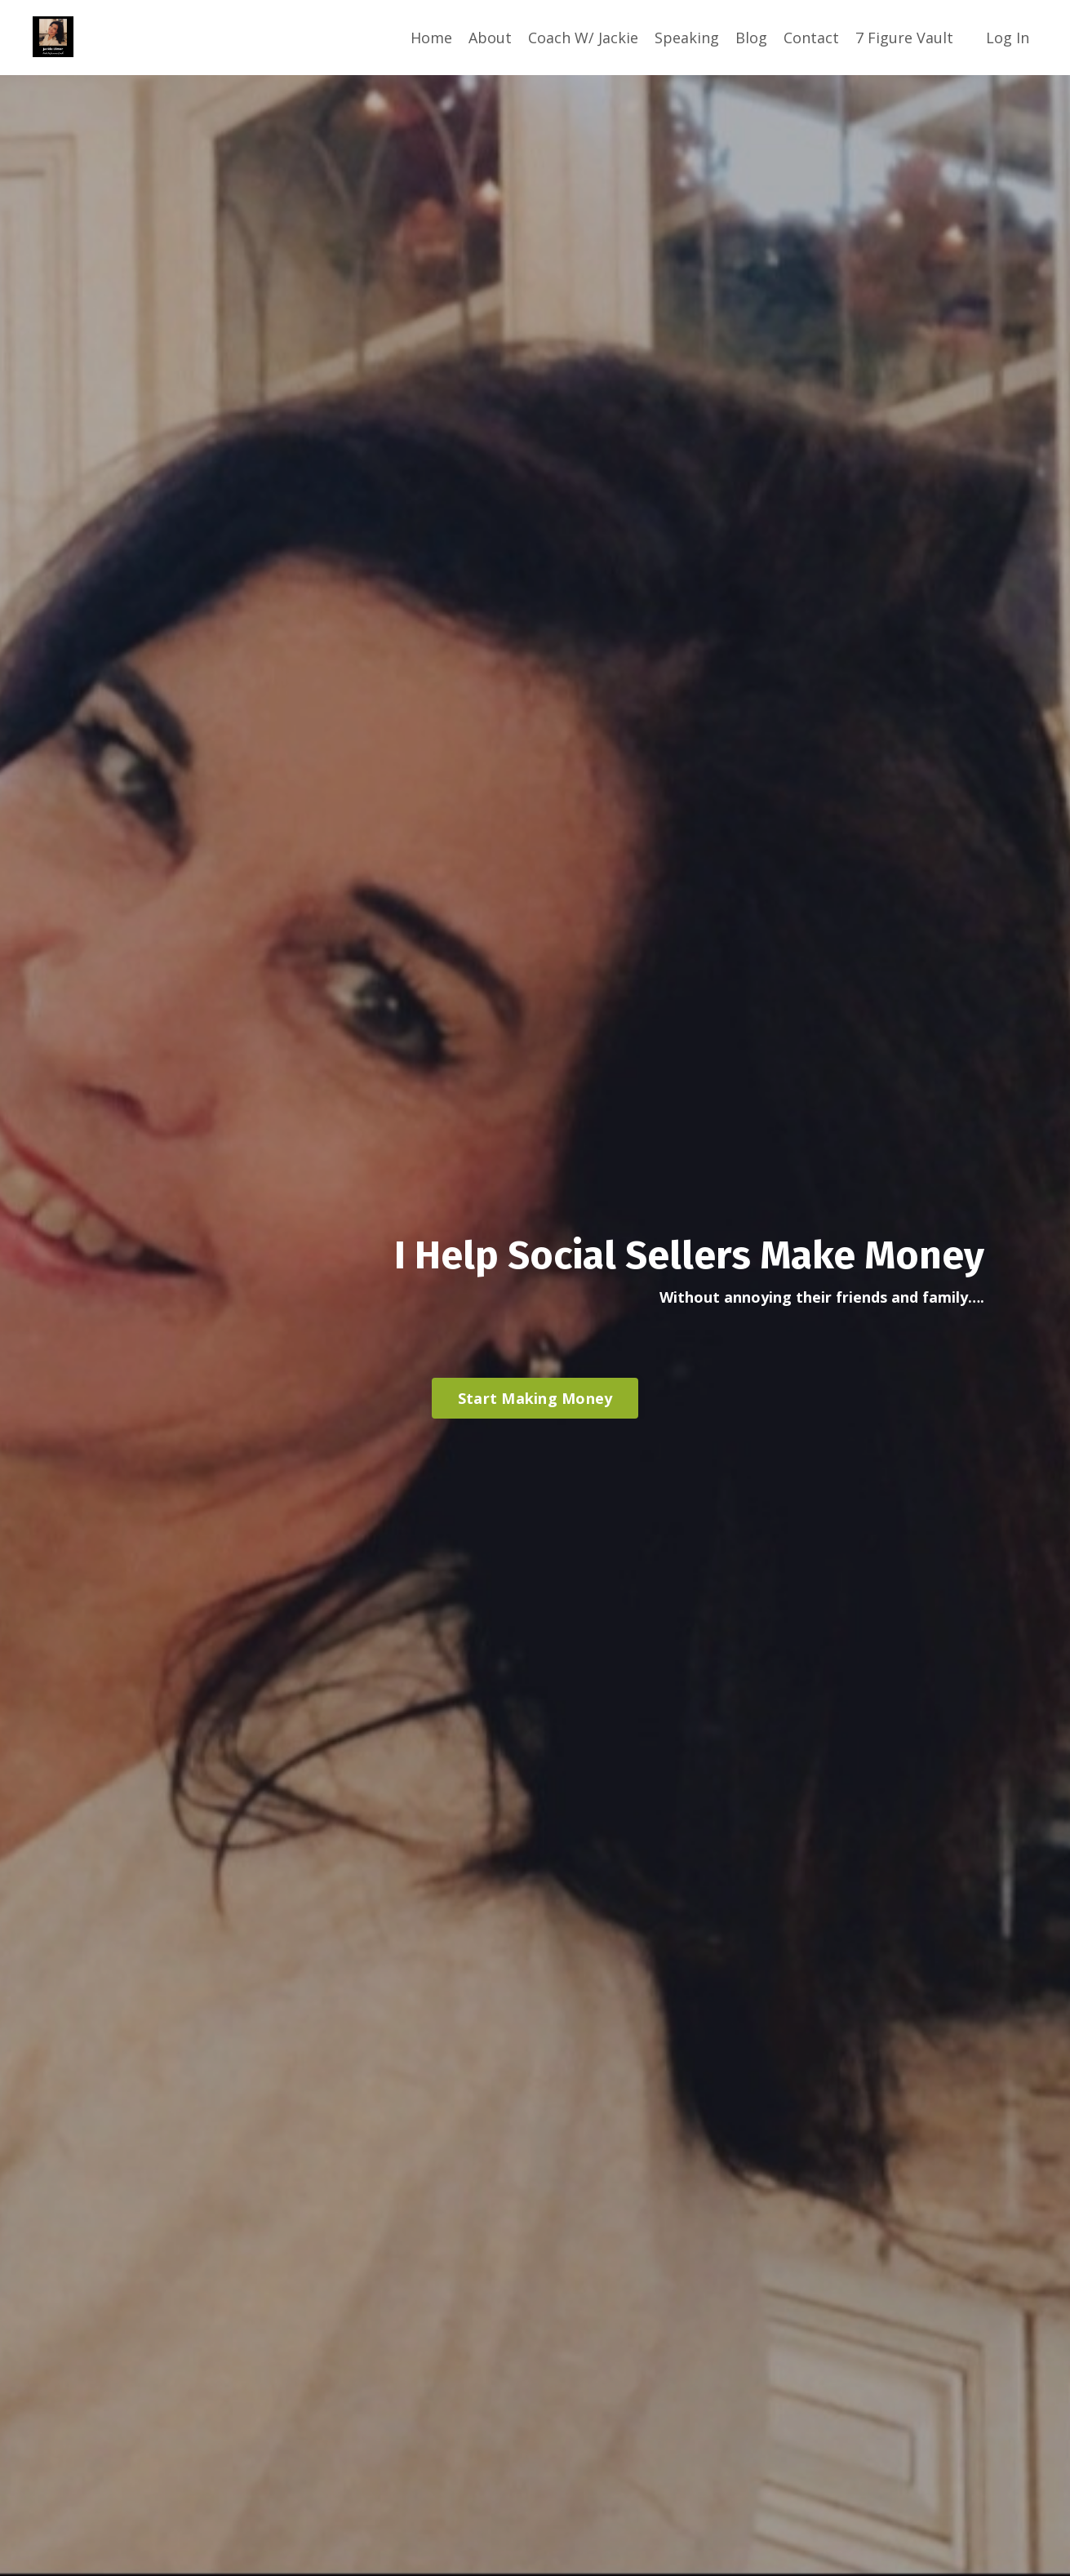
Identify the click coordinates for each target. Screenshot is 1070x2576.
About (490, 37)
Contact (811, 37)
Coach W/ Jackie (583, 37)
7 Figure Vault (904, 37)
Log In (1007, 37)
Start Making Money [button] (535, 1398)
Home (431, 37)
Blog (751, 37)
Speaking (687, 37)
